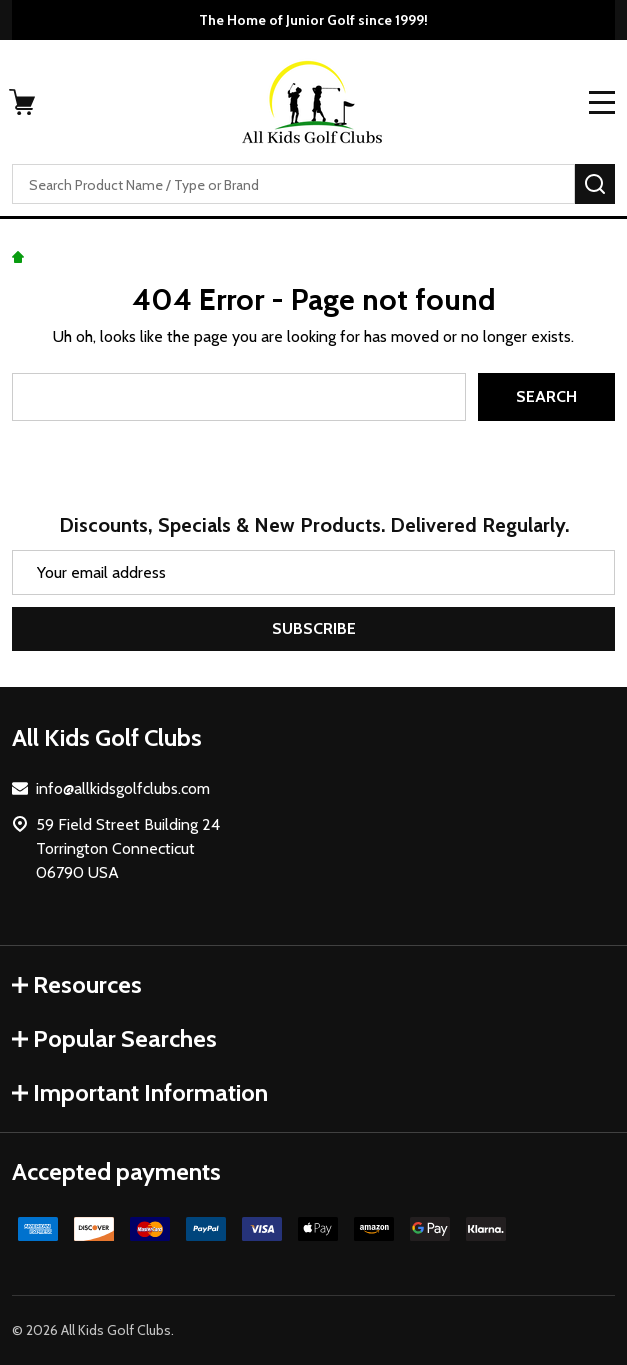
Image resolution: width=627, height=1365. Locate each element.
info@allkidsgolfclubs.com (123, 788)
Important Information (140, 1092)
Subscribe (314, 628)
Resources (77, 984)
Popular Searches (114, 1038)
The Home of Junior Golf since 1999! (313, 20)
